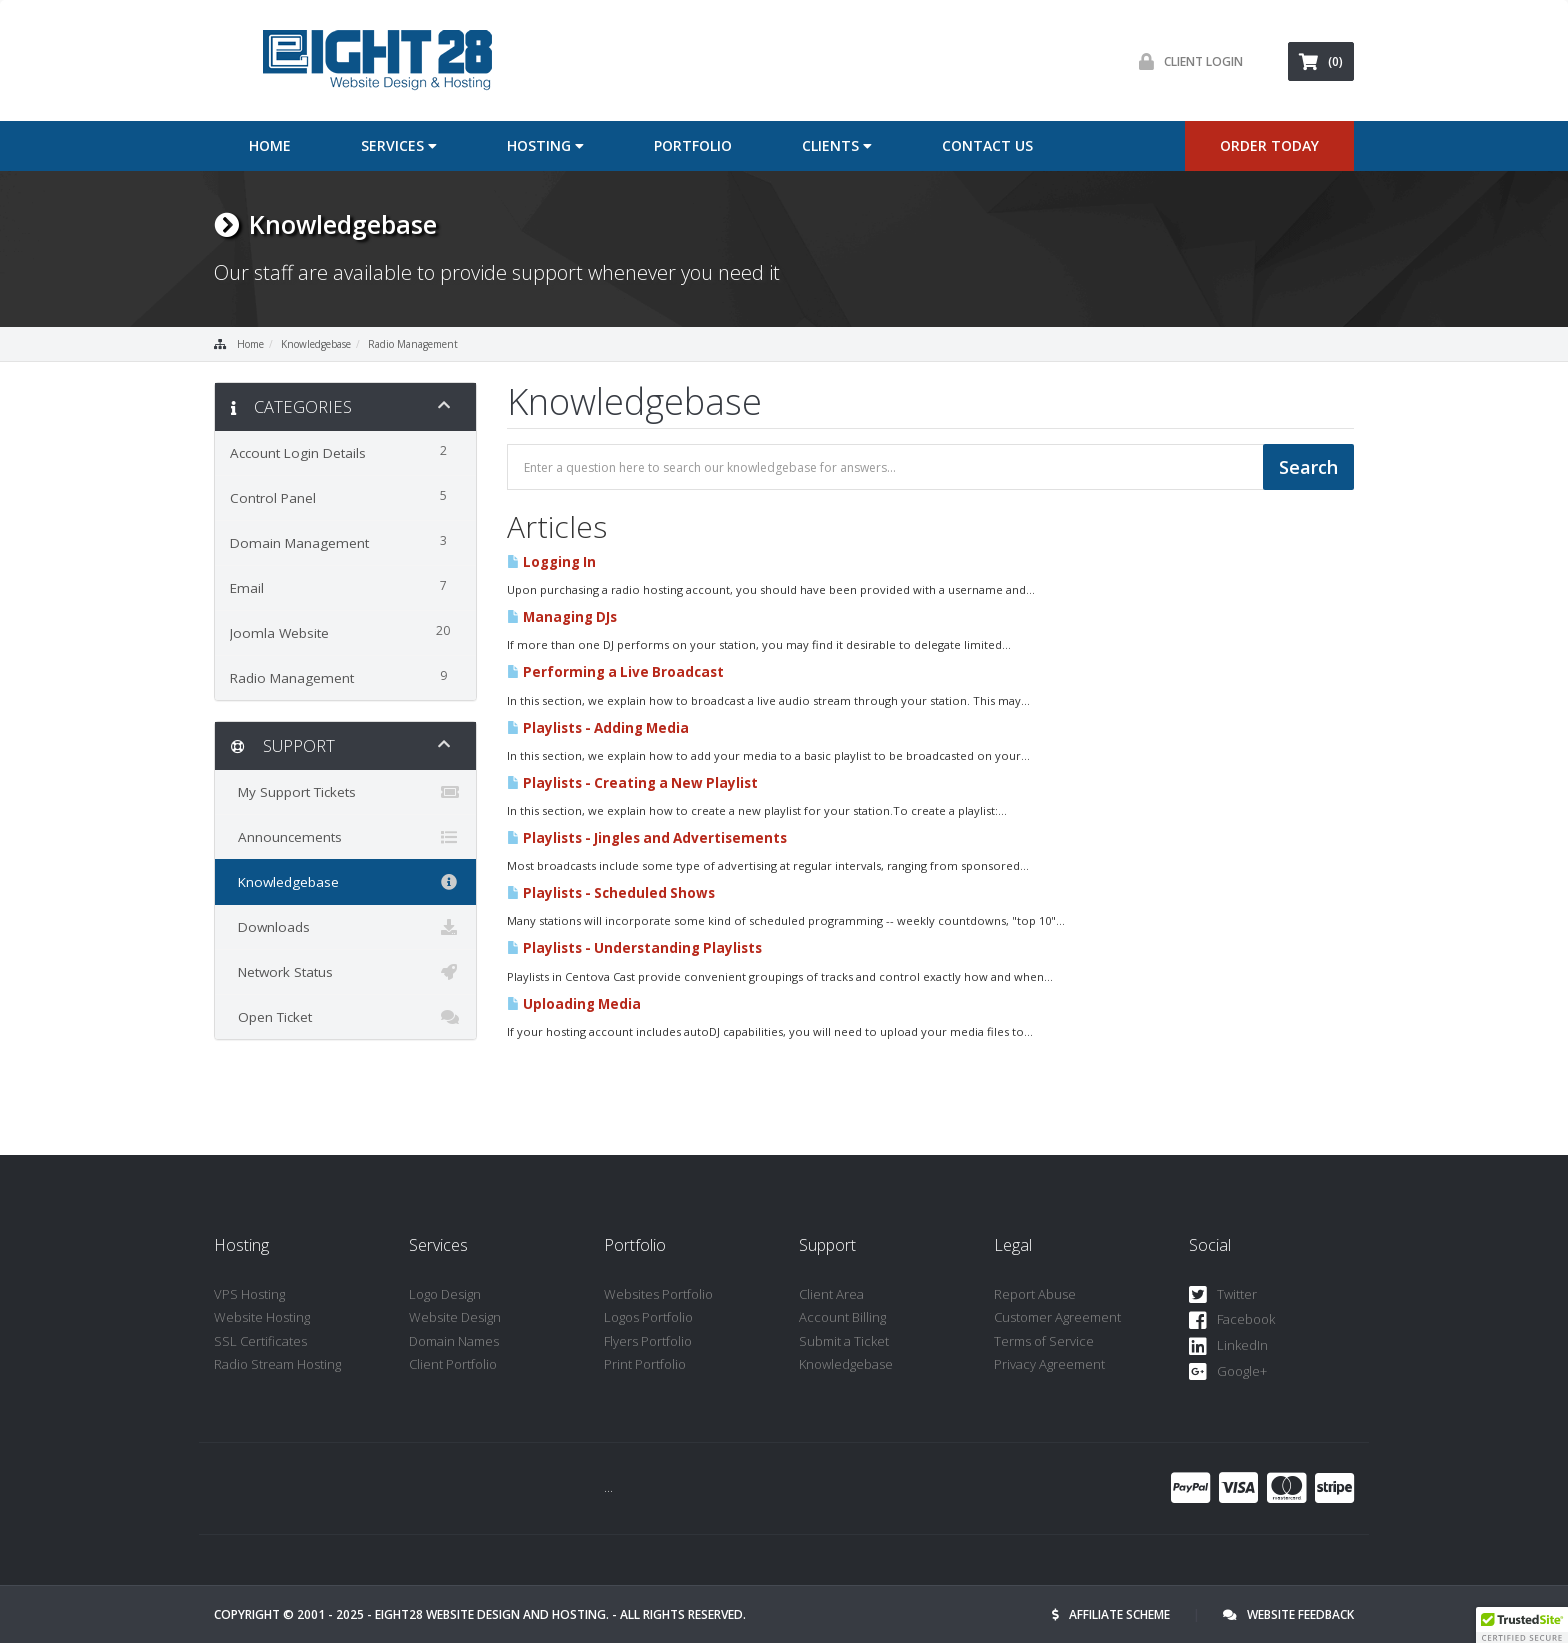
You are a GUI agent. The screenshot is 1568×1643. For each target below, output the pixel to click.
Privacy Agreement (1049, 1364)
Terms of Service (1044, 1341)
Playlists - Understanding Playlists (634, 948)
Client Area (831, 1294)
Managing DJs (562, 617)
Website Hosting (262, 1317)
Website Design (455, 1317)
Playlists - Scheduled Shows (611, 893)
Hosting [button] (545, 145)
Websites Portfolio (658, 1294)
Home (270, 145)
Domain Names (454, 1341)
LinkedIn (1228, 1346)
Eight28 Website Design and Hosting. (492, 1614)
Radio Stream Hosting (277, 1364)
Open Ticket (345, 1017)
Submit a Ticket (844, 1341)
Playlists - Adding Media (598, 728)
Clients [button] (837, 145)
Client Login (1186, 61)
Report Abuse (1035, 1294)
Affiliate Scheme (1111, 1614)
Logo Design (445, 1294)
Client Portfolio (453, 1364)
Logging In (551, 562)
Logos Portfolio (648, 1317)
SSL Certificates (260, 1341)
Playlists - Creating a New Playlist (632, 783)
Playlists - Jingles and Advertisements (647, 838)
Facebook (1232, 1320)
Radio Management (413, 344)
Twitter (1223, 1295)
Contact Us (987, 145)
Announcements (345, 837)
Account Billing (842, 1317)
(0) (1321, 61)
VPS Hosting (249, 1294)
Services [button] (399, 145)
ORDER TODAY (1269, 145)
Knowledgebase (316, 344)
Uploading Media (574, 1004)
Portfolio (693, 145)
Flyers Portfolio (648, 1341)
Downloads (345, 927)
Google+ (1228, 1372)
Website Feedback (1288, 1614)
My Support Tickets (345, 792)
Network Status (345, 972)
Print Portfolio (645, 1364)
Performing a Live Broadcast (615, 672)
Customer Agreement (1057, 1317)
